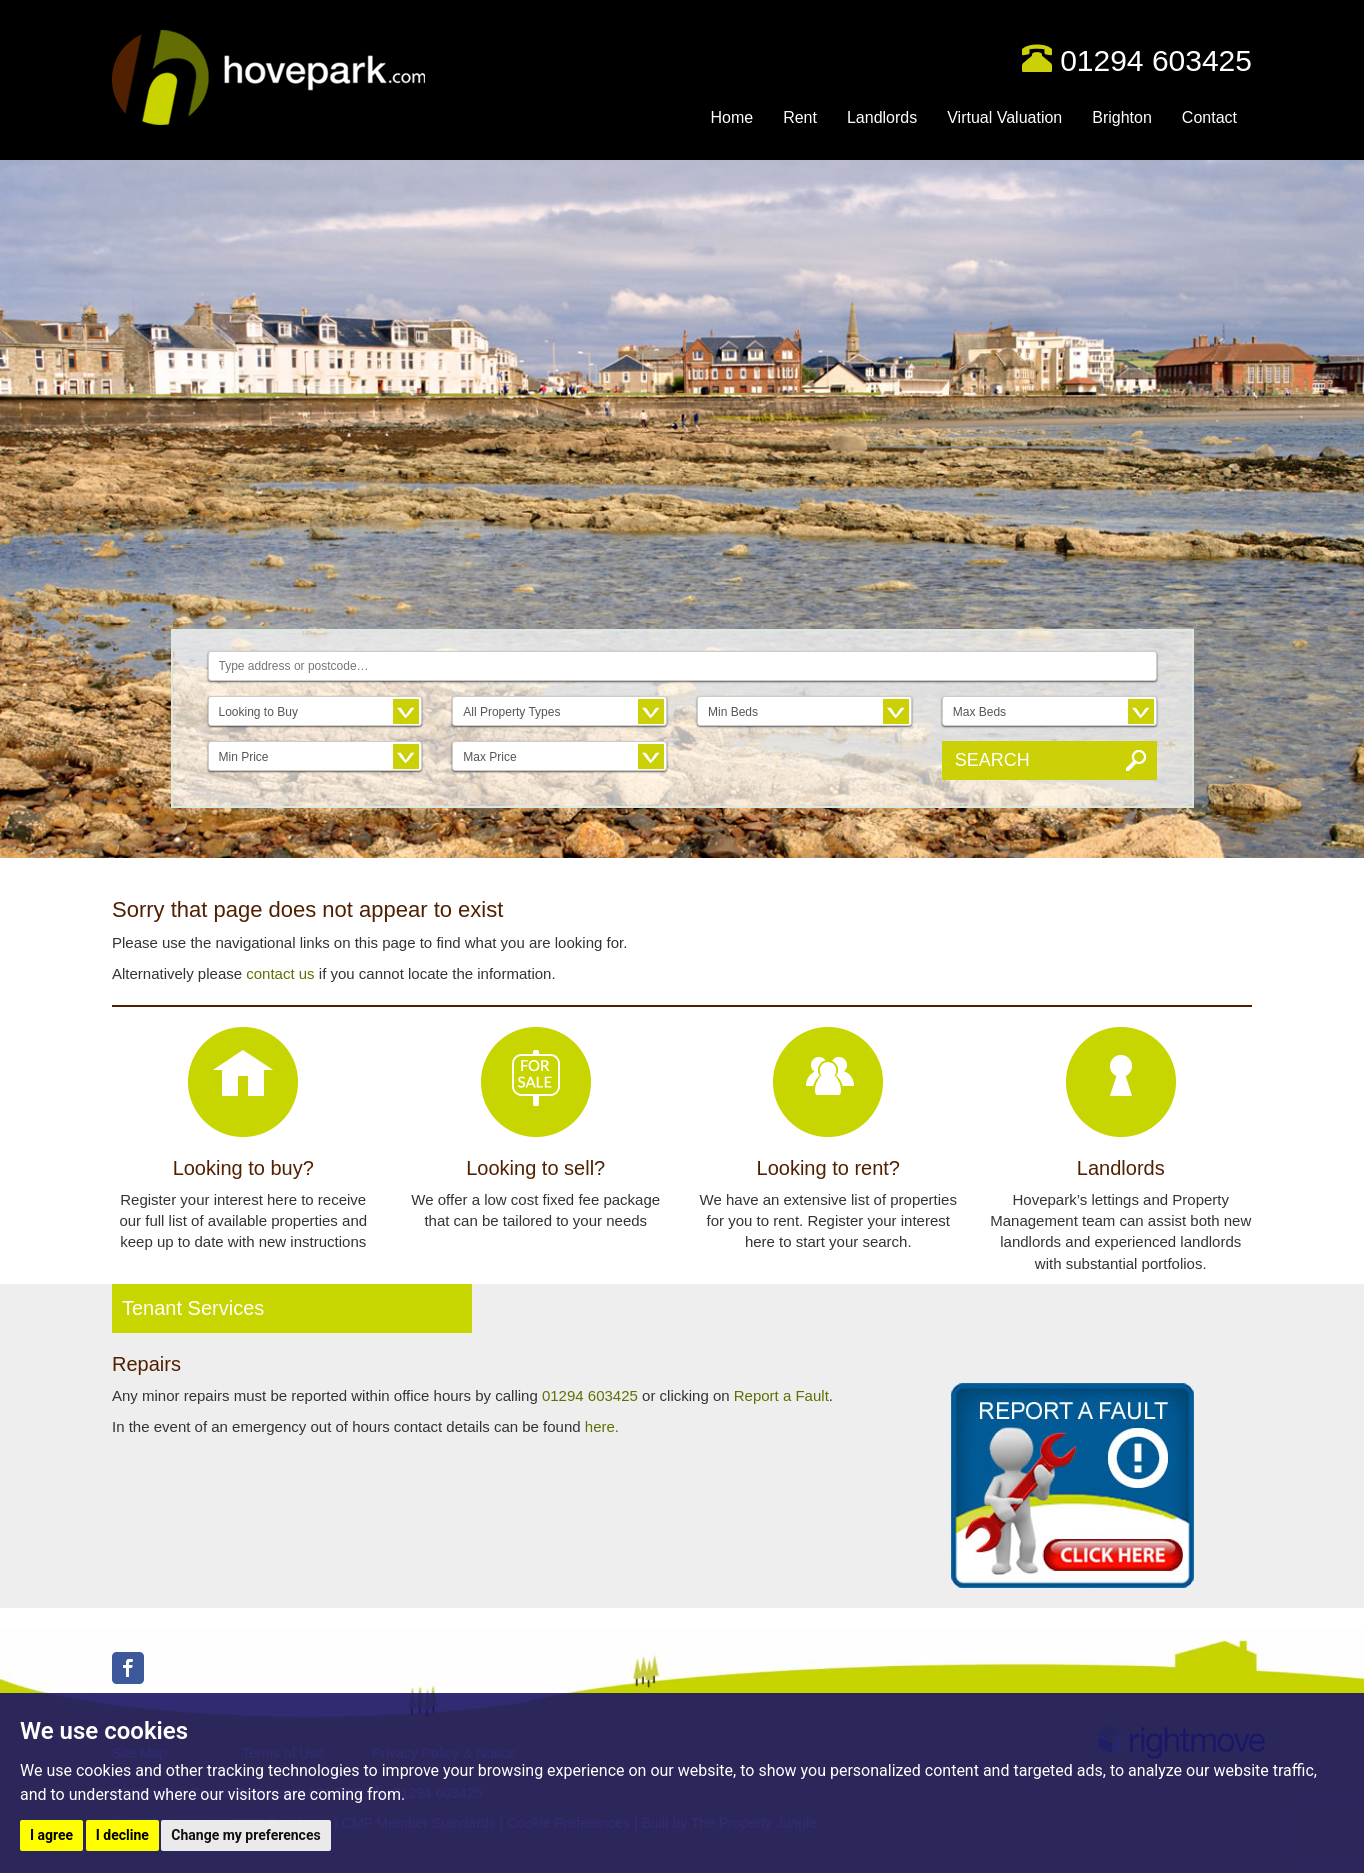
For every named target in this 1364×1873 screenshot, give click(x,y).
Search (992, 760)
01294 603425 (1156, 60)
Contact (1209, 117)
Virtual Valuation (1004, 117)
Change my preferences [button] (245, 1835)
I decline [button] (122, 1835)
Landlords (882, 117)
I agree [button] (51, 1835)
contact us (280, 973)
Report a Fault (781, 1395)
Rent (800, 117)
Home (731, 117)
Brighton (1122, 117)
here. (602, 1426)
